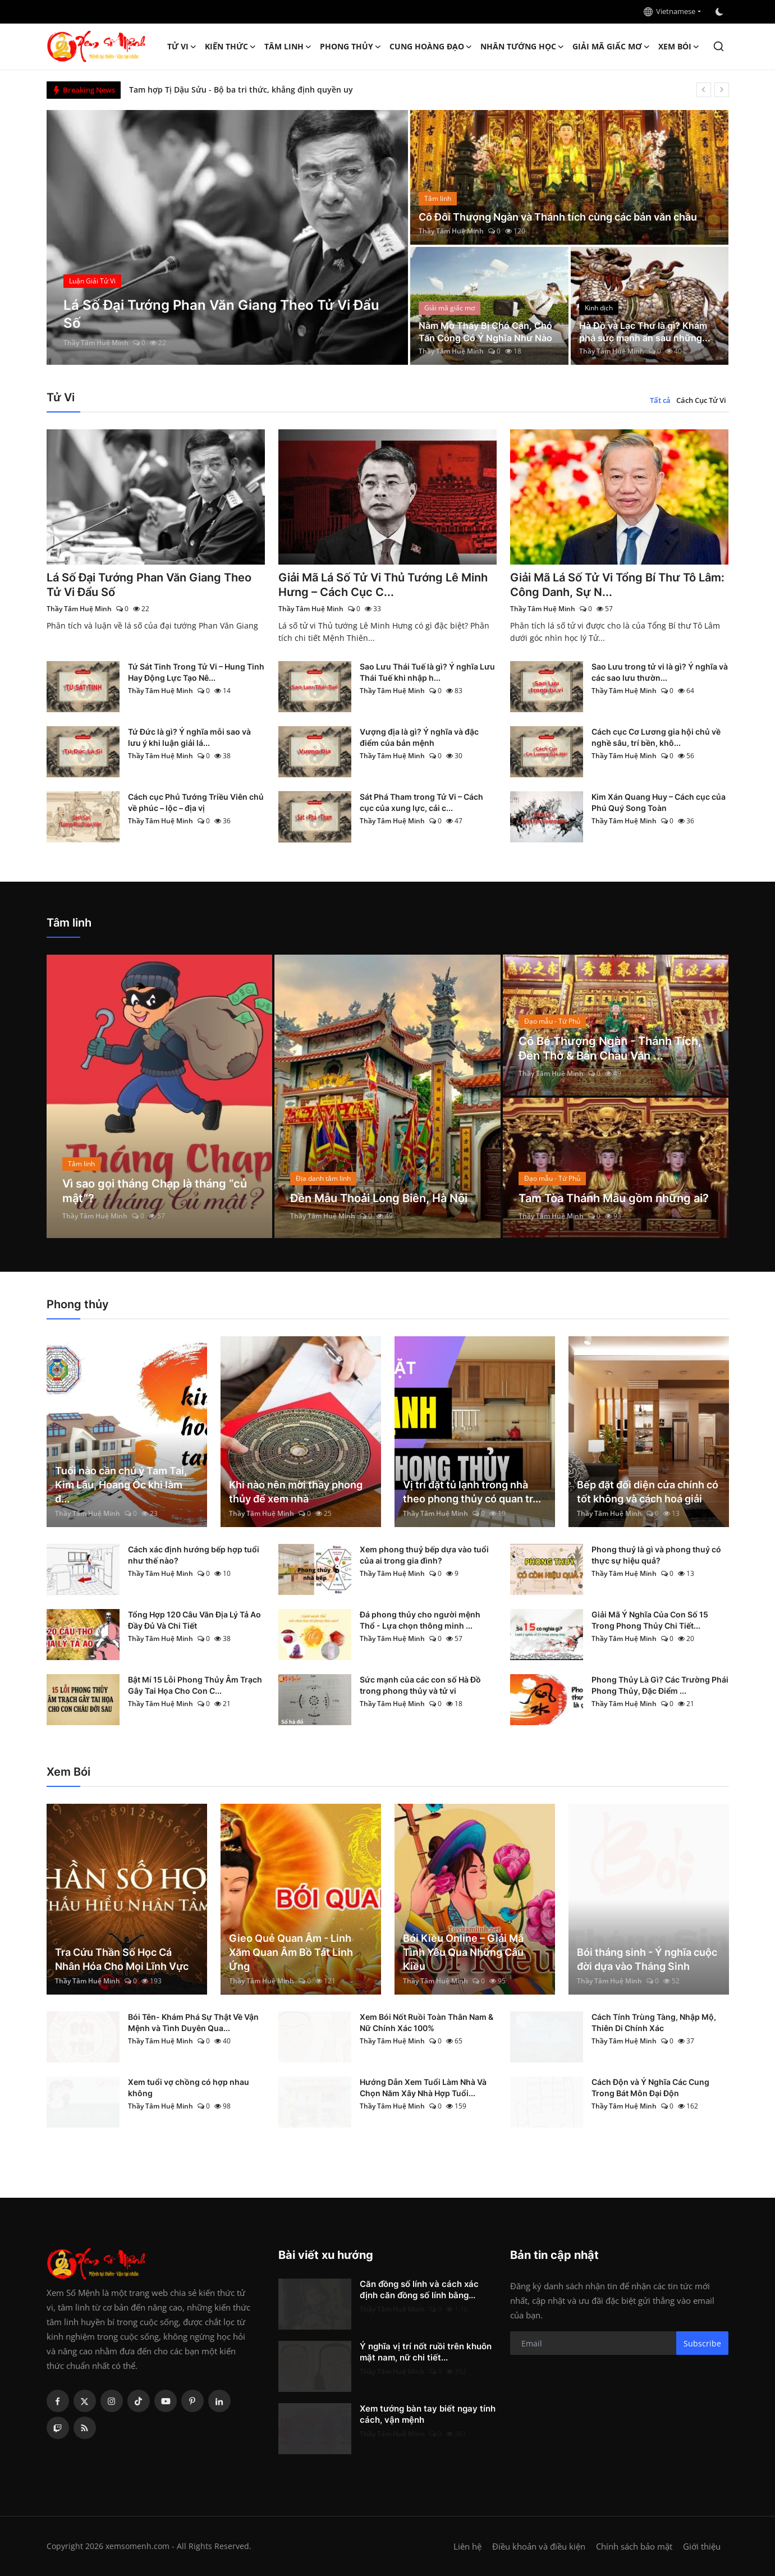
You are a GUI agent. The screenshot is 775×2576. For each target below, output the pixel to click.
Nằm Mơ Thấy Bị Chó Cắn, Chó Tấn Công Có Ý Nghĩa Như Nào (485, 331)
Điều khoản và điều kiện (538, 2546)
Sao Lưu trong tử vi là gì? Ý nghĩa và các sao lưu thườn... (659, 672)
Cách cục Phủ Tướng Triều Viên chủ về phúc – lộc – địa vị (196, 802)
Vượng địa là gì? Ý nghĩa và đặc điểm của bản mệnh (419, 737)
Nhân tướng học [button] (522, 46)
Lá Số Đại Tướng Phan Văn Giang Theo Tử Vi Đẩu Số (149, 585)
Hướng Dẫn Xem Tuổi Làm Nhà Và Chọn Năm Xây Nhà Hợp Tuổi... (423, 2087)
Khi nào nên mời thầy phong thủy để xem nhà (296, 1492)
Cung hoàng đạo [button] (431, 46)
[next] (721, 89)
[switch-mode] (720, 12)
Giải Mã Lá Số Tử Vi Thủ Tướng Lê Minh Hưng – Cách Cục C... (383, 585)
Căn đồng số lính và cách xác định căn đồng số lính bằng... (419, 2289)
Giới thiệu (702, 2546)
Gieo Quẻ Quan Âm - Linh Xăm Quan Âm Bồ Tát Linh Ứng (291, 1952)
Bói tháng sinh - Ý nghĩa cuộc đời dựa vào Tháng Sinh (647, 1959)
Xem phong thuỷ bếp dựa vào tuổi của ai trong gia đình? (424, 1554)
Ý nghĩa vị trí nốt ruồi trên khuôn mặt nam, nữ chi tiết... (426, 2352)
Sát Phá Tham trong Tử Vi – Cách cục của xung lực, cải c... (421, 802)
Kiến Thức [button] (230, 46)
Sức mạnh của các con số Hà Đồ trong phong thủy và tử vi (420, 1685)
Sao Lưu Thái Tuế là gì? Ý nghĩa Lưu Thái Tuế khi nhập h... (427, 672)
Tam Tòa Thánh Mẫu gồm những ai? (614, 1198)
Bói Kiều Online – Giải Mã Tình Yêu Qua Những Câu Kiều (463, 1952)
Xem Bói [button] (679, 46)
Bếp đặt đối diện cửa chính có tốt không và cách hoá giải (647, 1492)
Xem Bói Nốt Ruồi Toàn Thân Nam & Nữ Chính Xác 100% (426, 2022)
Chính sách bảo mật (634, 2546)
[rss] (85, 2428)
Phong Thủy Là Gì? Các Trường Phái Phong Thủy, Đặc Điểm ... (659, 1685)
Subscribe (702, 2343)
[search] (718, 46)
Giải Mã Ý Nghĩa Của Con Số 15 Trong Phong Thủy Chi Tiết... (649, 1620)
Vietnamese (669, 11)
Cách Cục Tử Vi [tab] (701, 400)
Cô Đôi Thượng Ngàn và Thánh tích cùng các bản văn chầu (558, 217)
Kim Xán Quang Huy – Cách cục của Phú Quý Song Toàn (658, 802)
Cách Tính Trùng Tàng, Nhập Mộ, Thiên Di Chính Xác (653, 2022)
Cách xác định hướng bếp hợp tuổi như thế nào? (193, 1554)
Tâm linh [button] (288, 46)
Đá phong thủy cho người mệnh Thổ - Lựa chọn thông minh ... (420, 1620)
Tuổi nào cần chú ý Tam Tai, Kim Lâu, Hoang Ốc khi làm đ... (121, 1485)
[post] (228, 237)
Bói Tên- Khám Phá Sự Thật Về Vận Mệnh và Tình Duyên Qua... (193, 2022)
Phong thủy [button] (351, 46)
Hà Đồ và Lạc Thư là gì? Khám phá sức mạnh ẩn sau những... (644, 331)
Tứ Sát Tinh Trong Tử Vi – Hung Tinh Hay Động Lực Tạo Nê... (196, 672)
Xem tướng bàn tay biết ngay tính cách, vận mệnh (428, 2414)
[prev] (703, 89)
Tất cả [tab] (660, 400)
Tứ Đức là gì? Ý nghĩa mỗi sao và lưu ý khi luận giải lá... (189, 737)
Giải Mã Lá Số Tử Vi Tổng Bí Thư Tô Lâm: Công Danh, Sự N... (617, 585)
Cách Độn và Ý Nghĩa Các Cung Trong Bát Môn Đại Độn (650, 2087)
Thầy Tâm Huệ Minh (96, 342)
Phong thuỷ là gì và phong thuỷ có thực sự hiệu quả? (656, 1554)
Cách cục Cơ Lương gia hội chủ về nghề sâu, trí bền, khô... (656, 737)
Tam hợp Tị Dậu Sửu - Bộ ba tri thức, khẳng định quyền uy (241, 89)
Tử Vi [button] (182, 46)
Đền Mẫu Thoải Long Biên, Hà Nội (378, 1198)
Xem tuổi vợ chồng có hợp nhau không (188, 2087)
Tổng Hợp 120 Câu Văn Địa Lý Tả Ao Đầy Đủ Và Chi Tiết (194, 1620)
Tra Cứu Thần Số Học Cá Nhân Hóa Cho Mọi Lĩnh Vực (122, 1959)
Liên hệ (467, 2546)
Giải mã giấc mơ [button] (611, 46)
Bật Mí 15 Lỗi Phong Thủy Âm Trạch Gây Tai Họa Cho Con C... (195, 1685)
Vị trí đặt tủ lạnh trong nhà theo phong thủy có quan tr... (472, 1492)
